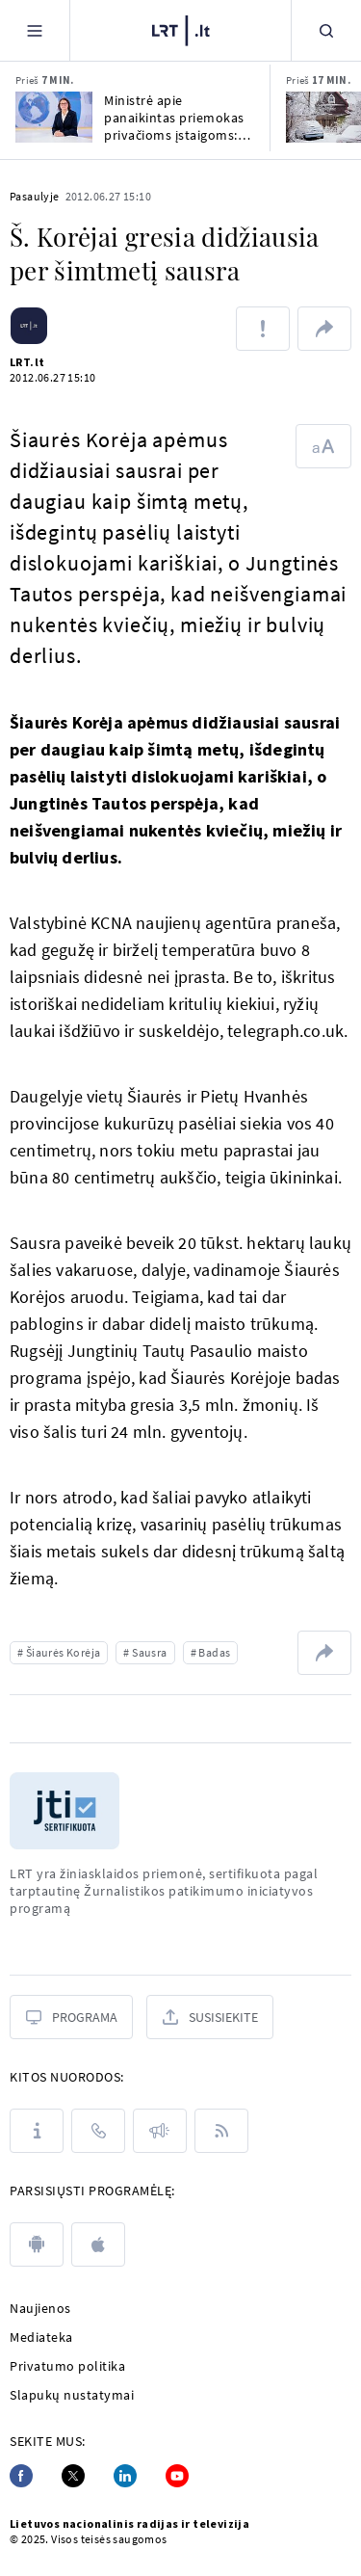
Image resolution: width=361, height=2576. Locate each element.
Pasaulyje (35, 196)
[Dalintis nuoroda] (324, 328)
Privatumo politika (67, 2366)
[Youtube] (177, 2475)
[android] (37, 2244)
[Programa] (71, 2017)
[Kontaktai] (98, 2131)
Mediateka (41, 2337)
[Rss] (221, 2131)
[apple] (98, 2244)
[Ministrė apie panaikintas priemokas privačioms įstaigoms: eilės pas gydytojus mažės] (53, 117)
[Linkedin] (125, 2475)
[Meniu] (34, 30)
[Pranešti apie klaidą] (263, 328)
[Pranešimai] (160, 2131)
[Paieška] (326, 30)
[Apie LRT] (37, 2131)
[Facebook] (21, 2475)
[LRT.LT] (181, 30)
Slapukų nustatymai (72, 2394)
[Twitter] (73, 2475)
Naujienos (40, 2308)
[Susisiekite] (209, 2017)
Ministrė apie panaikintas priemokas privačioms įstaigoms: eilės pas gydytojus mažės (174, 118)
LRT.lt (27, 362)
